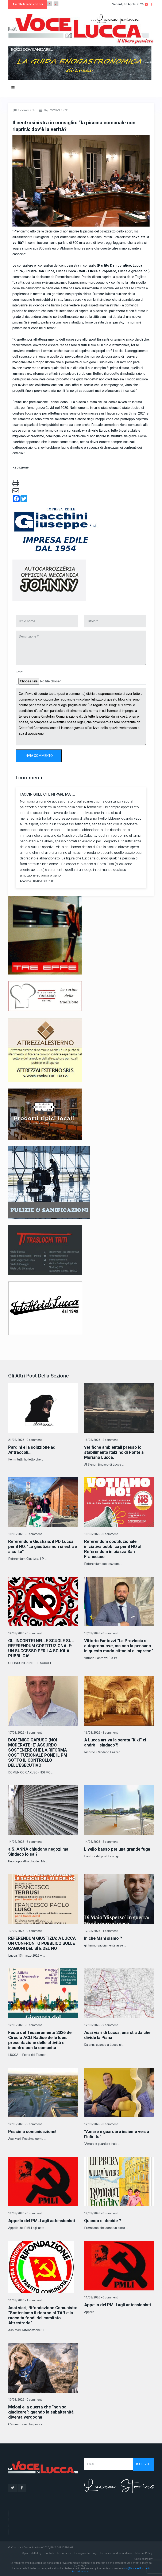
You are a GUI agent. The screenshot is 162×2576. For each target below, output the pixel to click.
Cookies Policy (143, 2559)
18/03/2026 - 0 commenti (101, 1534)
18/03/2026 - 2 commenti (101, 1440)
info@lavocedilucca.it (136, 2568)
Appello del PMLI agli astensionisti (41, 2221)
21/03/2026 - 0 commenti (25, 1440)
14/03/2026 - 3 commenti (101, 1842)
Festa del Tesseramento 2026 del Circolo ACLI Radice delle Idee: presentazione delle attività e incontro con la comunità (40, 2040)
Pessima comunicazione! (32, 2132)
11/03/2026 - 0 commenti (101, 2297)
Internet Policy (144, 2553)
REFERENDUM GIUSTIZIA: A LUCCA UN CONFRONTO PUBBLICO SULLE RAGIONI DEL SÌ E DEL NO (42, 1943)
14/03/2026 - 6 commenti (25, 1842)
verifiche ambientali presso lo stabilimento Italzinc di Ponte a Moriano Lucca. (114, 1452)
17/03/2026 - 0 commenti (101, 1633)
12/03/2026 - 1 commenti (101, 1931)
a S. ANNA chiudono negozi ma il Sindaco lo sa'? (40, 1851)
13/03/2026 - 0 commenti (25, 1931)
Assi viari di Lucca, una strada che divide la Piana (117, 2035)
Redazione (20, 467)
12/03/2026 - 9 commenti (25, 2124)
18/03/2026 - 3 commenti (25, 1534)
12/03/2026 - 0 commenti (25, 2025)
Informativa (64, 2553)
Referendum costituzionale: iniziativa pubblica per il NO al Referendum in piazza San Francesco (112, 1549)
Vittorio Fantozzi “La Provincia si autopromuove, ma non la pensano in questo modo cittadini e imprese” (118, 1646)
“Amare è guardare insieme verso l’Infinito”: (116, 2134)
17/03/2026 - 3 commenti (25, 1732)
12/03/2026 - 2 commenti (101, 2025)
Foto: (19, 672)
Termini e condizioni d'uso (116, 2553)
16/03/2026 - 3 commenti (101, 1732)
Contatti (49, 2553)
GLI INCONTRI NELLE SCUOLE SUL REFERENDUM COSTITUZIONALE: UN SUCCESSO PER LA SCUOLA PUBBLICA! (41, 1648)
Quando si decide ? (102, 2221)
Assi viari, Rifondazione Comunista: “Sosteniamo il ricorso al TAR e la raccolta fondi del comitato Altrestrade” (42, 2315)
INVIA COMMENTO (38, 755)
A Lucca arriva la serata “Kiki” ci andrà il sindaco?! (115, 1742)
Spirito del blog (31, 2553)
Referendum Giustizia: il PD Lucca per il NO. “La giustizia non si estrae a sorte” (42, 1546)
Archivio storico (81, 2571)
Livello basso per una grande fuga (117, 1849)
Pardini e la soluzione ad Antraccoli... (31, 1449)
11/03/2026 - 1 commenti (25, 2300)
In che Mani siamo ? (103, 1938)
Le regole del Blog (85, 2553)
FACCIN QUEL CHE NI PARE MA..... (47, 794)
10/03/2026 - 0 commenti (25, 2399)
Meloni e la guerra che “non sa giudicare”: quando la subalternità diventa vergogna (41, 2412)
